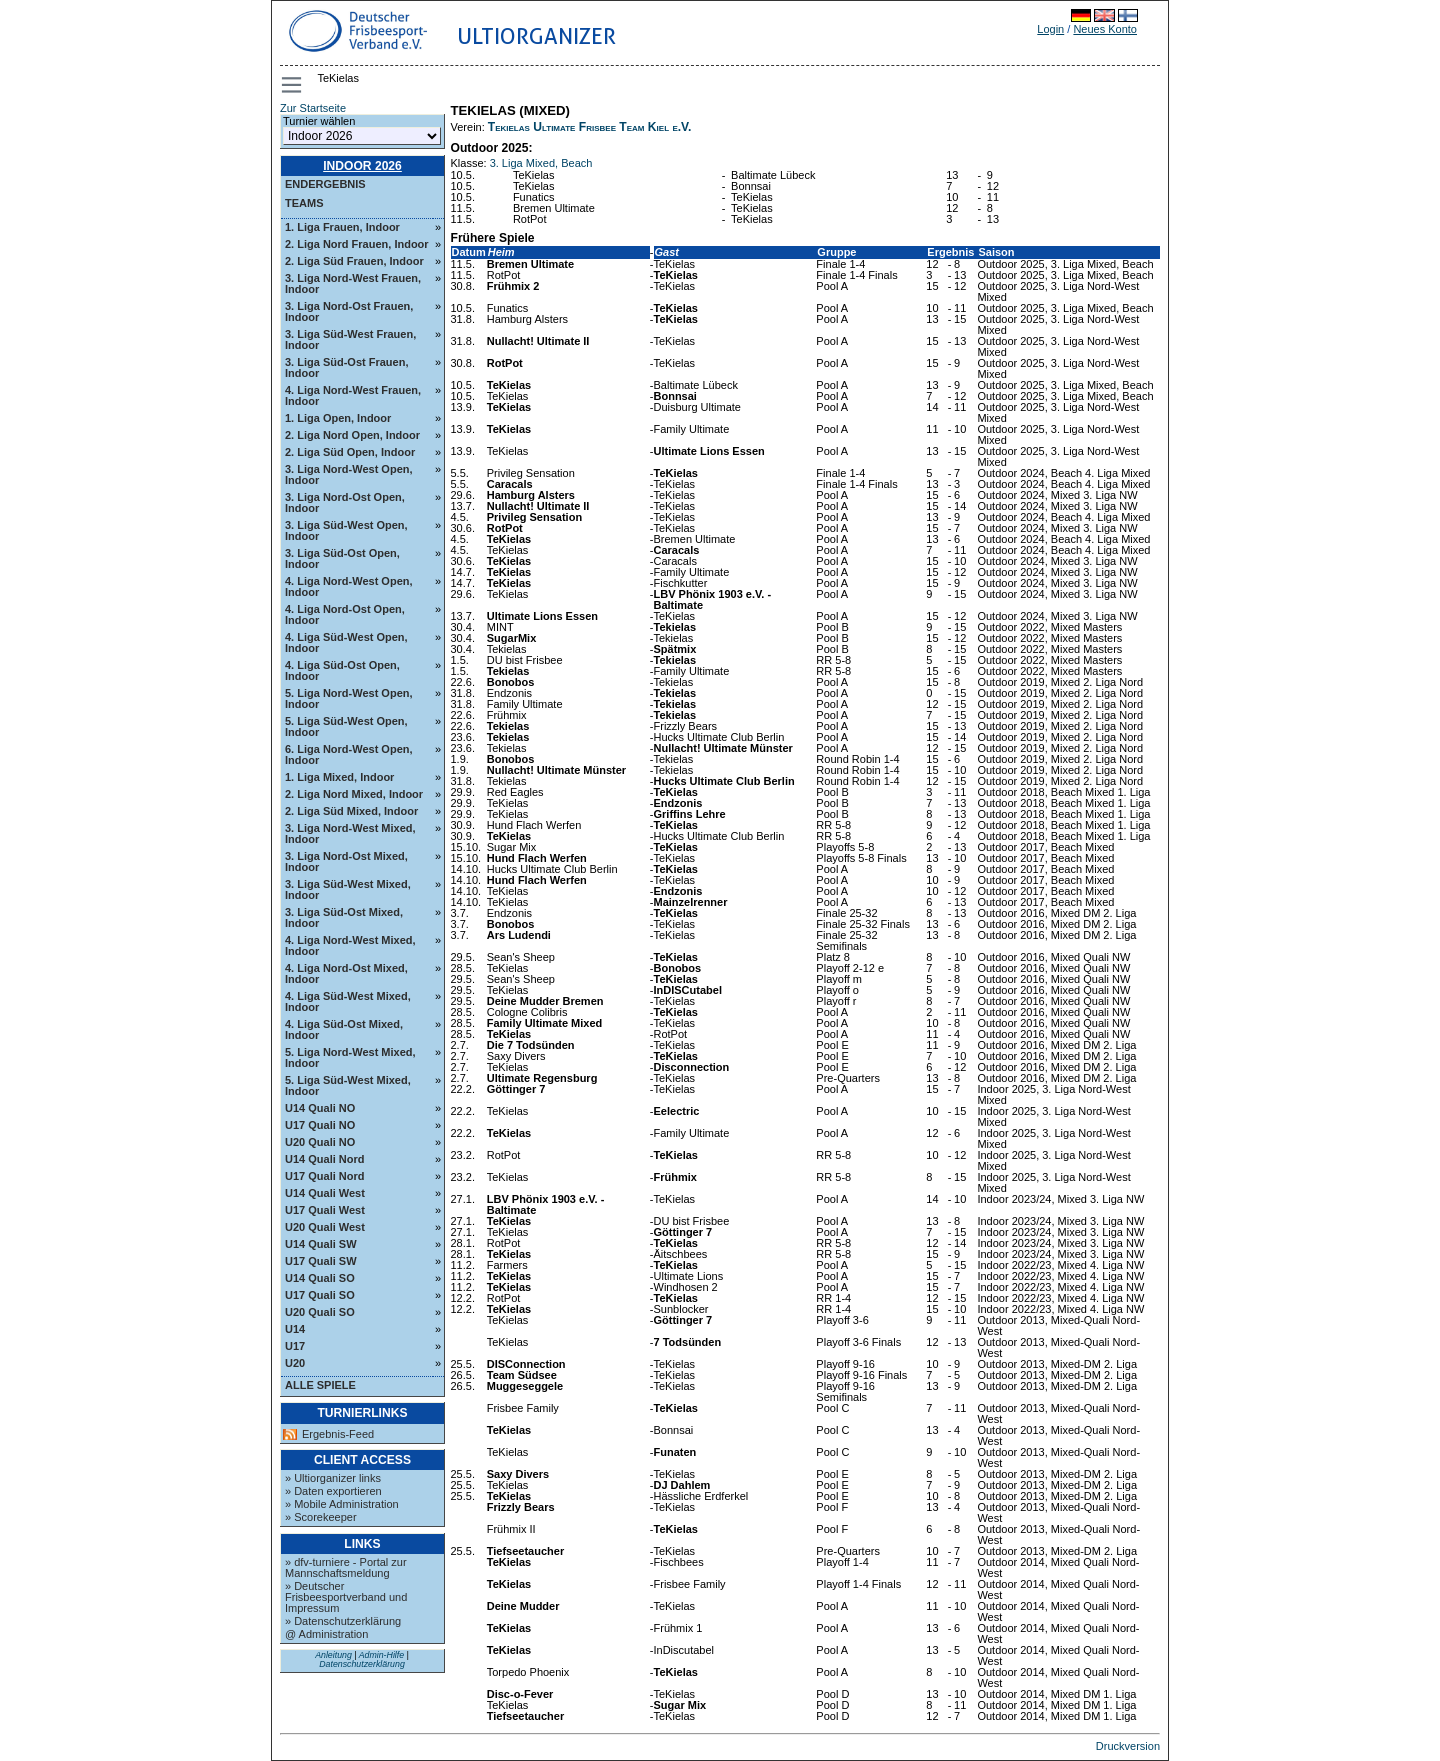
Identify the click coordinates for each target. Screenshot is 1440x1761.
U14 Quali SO (320, 1278)
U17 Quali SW (321, 1261)
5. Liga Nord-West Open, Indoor (349, 698)
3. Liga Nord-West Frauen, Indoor (353, 283)
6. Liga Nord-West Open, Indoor (349, 754)
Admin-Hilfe (381, 1655)
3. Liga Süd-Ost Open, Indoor (342, 558)
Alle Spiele (320, 1385)
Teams (304, 203)
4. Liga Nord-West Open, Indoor (349, 586)
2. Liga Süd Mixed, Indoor (351, 811)
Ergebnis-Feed (338, 1434)
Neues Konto (1105, 29)
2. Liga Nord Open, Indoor (352, 435)
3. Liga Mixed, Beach (541, 163)
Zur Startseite (313, 108)
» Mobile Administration (342, 1504)
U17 (295, 1346)
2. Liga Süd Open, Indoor (350, 452)
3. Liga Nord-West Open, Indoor (349, 474)
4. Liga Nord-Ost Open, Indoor (345, 614)
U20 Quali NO (320, 1142)
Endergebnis (325, 184)
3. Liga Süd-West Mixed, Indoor (348, 889)
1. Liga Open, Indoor (338, 418)
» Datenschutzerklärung (343, 1621)
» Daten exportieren (333, 1491)
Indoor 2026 (362, 166)
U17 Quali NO (320, 1125)
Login (1050, 29)
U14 (295, 1329)
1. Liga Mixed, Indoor (339, 777)
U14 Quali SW (321, 1244)
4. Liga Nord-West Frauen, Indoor (353, 395)
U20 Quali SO (320, 1312)
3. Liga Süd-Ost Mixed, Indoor (344, 917)
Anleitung (333, 1655)
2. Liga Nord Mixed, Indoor (354, 794)
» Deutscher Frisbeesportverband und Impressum (346, 1597)
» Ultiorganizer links (333, 1478)
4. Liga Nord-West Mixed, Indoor (350, 945)
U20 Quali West (325, 1227)
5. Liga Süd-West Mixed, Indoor (348, 1085)
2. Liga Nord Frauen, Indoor (357, 244)
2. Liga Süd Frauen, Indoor (354, 261)
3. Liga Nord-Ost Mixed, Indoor (346, 861)
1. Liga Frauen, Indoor (342, 227)
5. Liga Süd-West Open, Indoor (346, 726)
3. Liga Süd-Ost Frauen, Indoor (346, 367)
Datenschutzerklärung (362, 1664)
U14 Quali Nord (324, 1159)
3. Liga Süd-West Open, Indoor (346, 530)
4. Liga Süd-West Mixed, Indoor (348, 1001)
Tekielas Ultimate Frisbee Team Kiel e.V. (590, 127)
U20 (295, 1363)
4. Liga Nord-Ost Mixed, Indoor (346, 973)
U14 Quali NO (320, 1108)
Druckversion (1128, 1746)
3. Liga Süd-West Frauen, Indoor (350, 339)
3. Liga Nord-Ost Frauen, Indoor (349, 311)
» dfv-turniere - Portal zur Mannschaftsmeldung (346, 1567)
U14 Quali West (325, 1193)
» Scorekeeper (321, 1517)
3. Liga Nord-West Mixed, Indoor (350, 833)
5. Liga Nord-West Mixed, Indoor (350, 1057)
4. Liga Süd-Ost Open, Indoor (342, 670)
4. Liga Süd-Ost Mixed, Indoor (344, 1029)
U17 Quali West (325, 1210)
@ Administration (326, 1634)
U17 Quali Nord (324, 1176)
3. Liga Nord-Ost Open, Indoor (345, 502)
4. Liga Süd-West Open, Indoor (346, 642)
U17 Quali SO (320, 1295)
